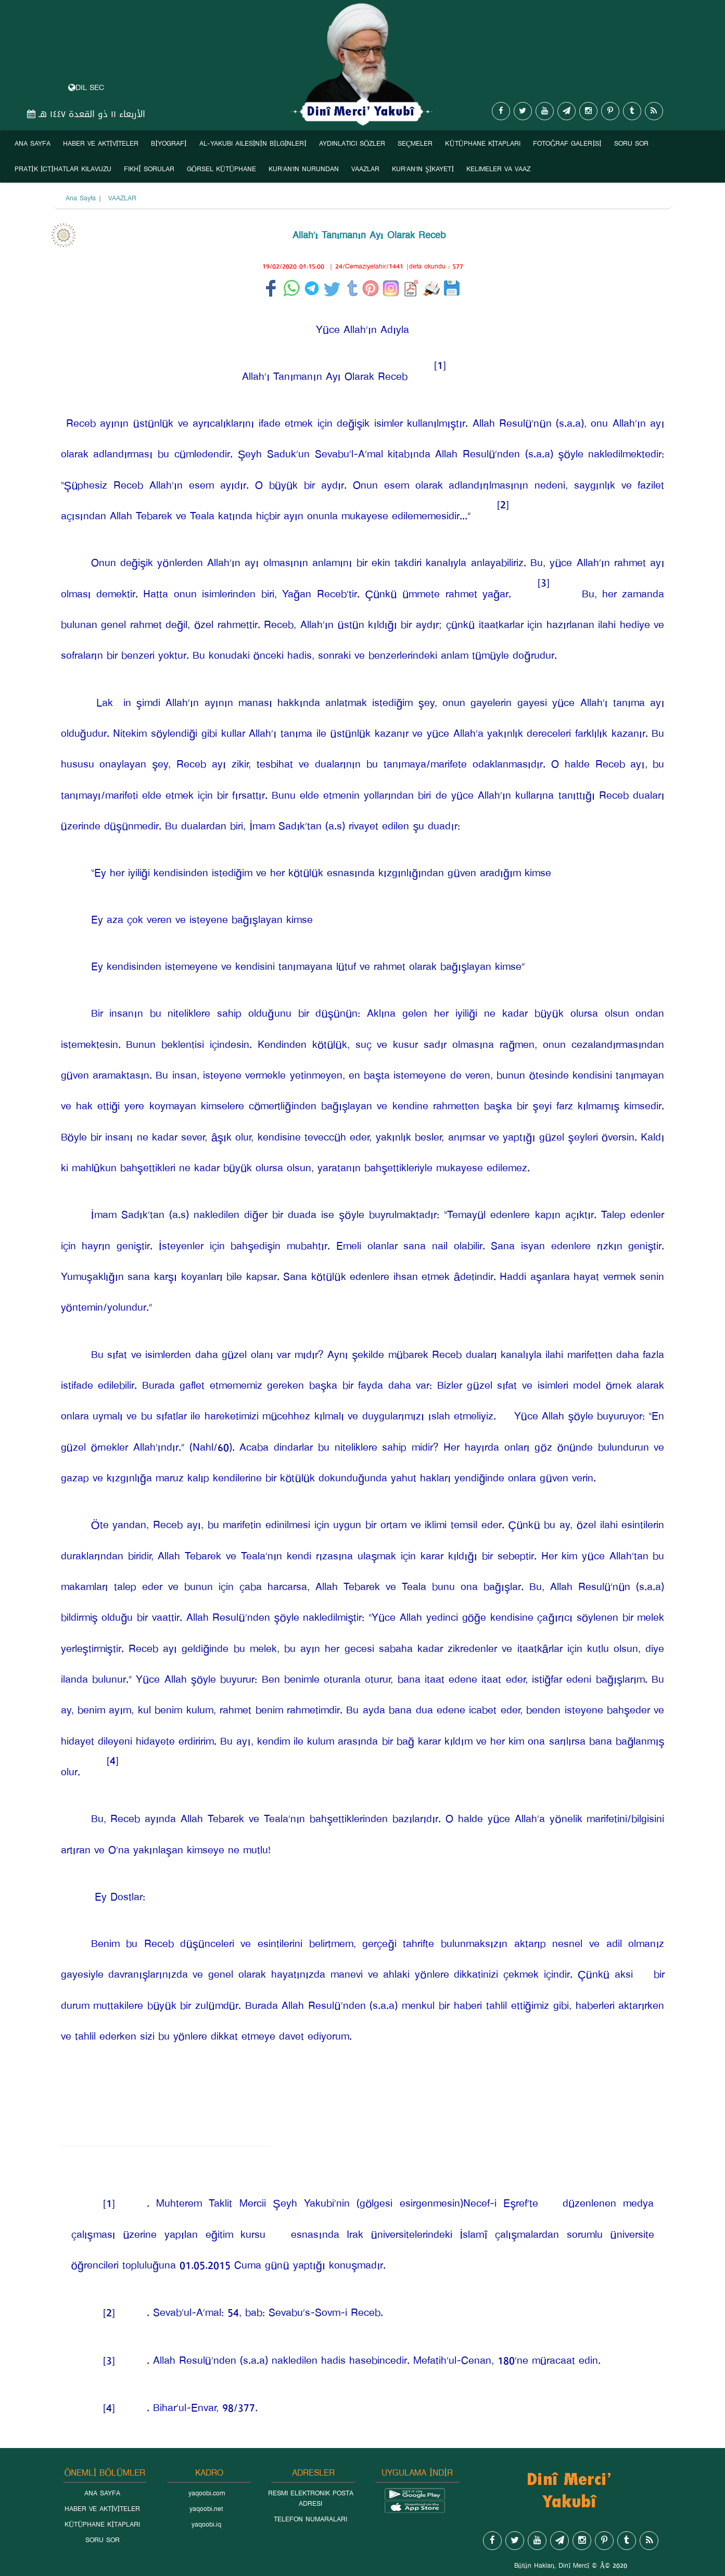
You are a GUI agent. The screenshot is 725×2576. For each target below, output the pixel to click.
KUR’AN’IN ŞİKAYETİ (423, 169)
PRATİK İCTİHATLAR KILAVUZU (63, 169)
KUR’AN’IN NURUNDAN (304, 169)
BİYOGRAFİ (168, 143)
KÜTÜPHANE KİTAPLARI (482, 143)
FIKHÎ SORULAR (149, 169)
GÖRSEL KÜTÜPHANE (221, 169)
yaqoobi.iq (206, 2524)
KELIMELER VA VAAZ (498, 169)
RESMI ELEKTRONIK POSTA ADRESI (310, 2498)
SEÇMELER (415, 143)
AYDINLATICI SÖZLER (352, 143)
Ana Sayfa (81, 198)
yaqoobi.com (206, 2493)
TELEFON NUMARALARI (310, 2519)
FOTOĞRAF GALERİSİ (567, 143)
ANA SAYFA (32, 143)
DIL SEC (86, 87)
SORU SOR (631, 143)
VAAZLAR (365, 169)
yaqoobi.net (206, 2509)
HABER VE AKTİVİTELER (100, 143)
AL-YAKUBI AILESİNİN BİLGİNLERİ (253, 143)
